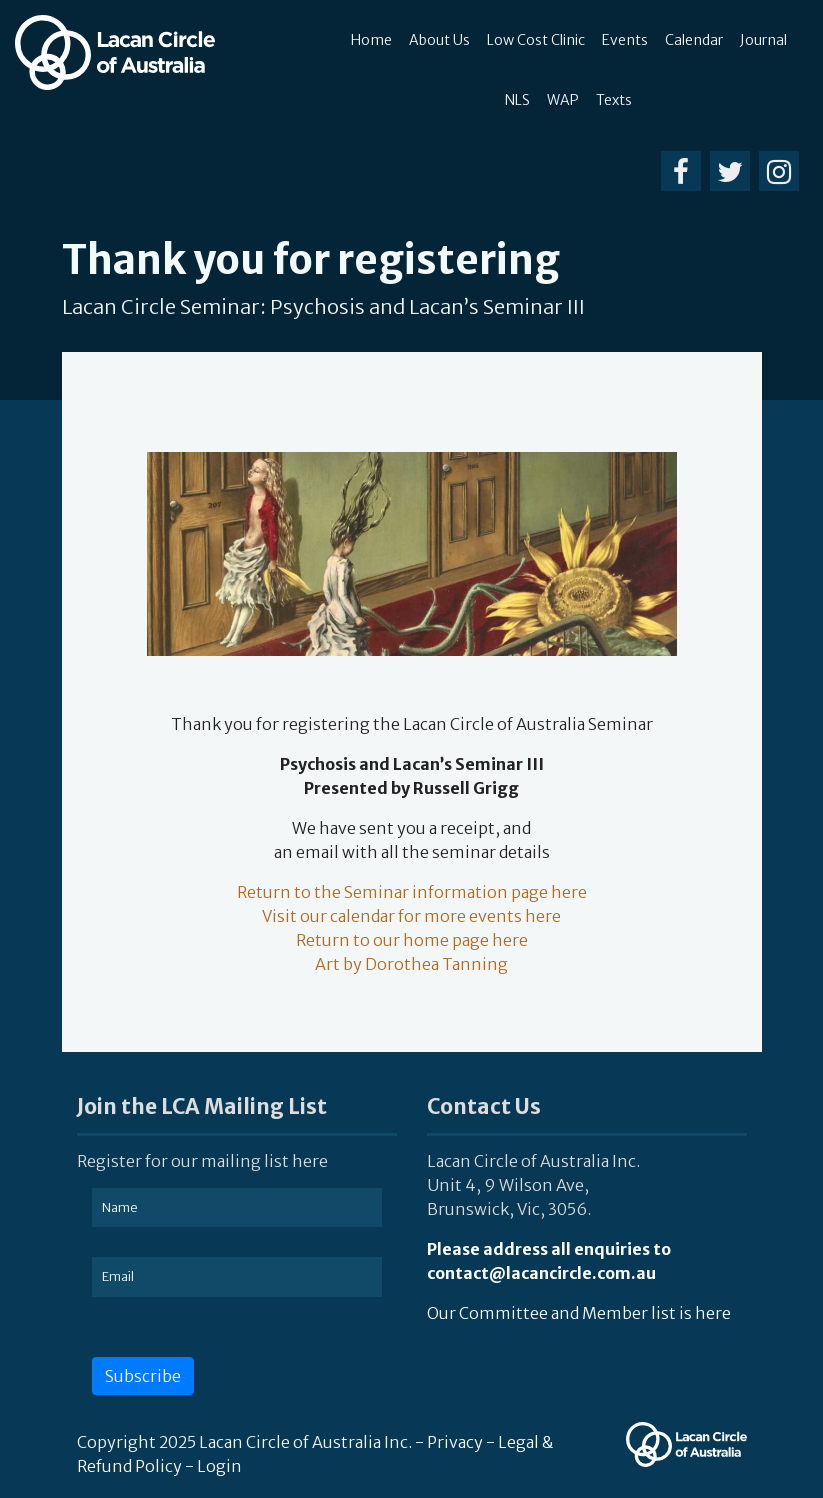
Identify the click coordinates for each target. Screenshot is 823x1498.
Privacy (455, 1442)
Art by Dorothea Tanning (411, 964)
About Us (439, 40)
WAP (563, 100)
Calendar (694, 40)
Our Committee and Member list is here (579, 1313)
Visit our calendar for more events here (411, 916)
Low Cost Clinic (536, 40)
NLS (517, 100)
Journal (763, 40)
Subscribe (143, 1376)
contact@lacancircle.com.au (541, 1273)
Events (625, 40)
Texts (614, 100)
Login (219, 1466)
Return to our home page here (412, 940)
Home (371, 40)
